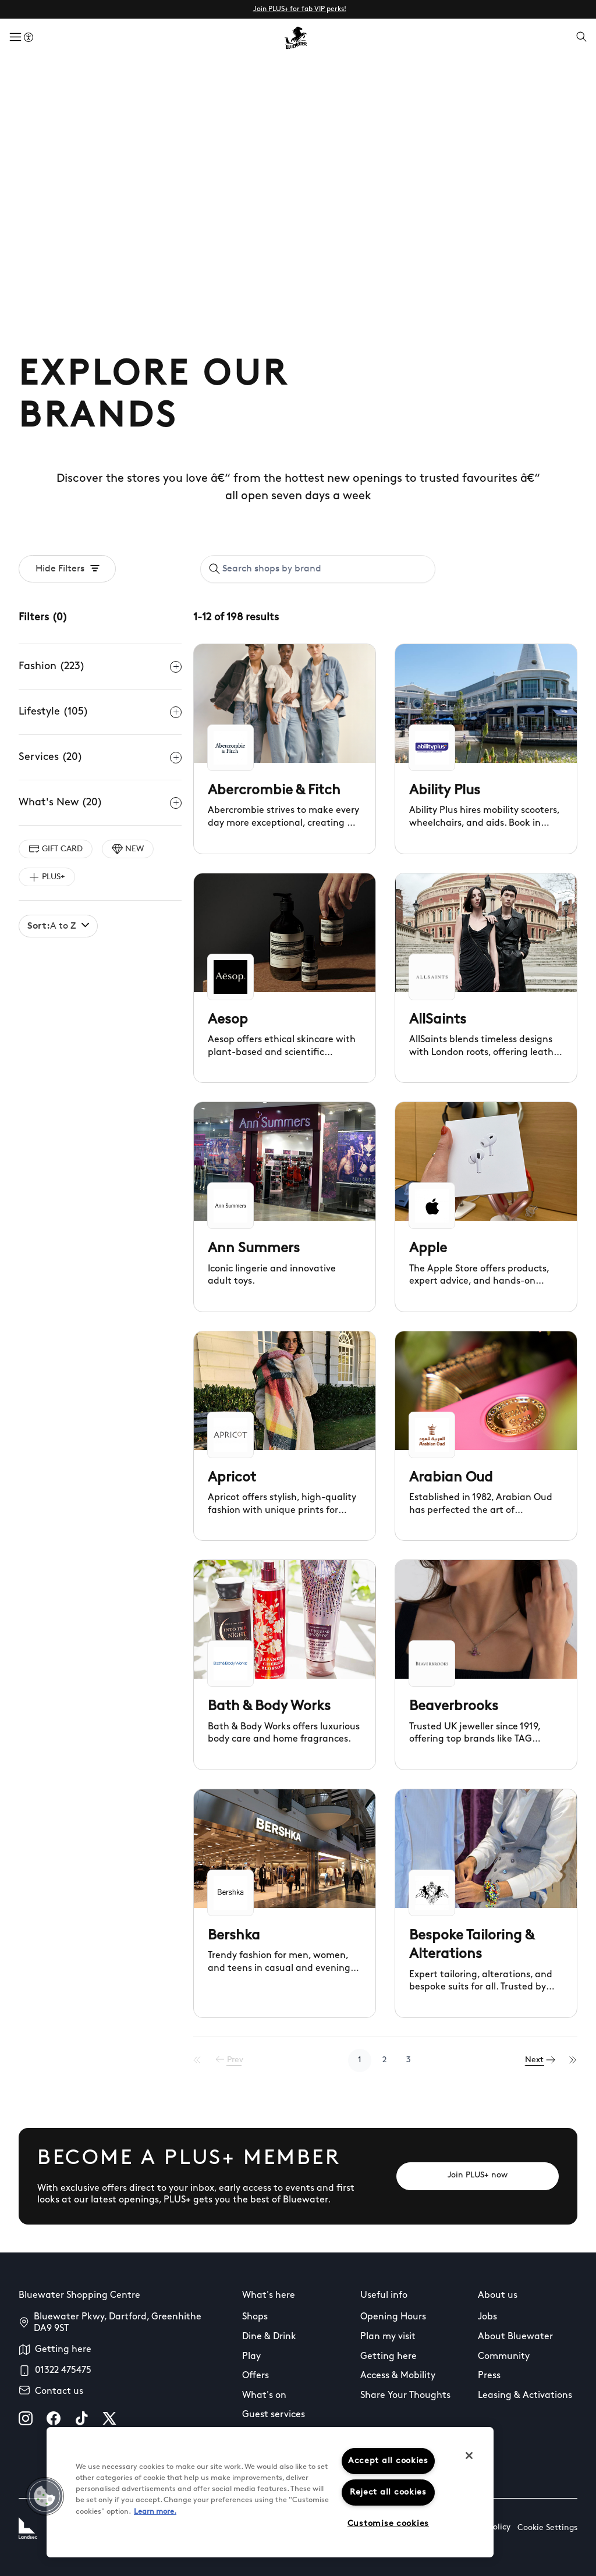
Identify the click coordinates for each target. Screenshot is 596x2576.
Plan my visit (388, 2337)
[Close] (469, 2455)
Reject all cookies (388, 2492)
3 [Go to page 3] (412, 2060)
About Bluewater (515, 2337)
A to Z (58, 926)
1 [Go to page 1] (363, 2060)
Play (251, 2356)
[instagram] (26, 2418)
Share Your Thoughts (405, 2395)
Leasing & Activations (525, 2395)
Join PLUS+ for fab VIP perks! (299, 9)
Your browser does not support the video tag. (298, 206)
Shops (255, 2317)
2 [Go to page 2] (388, 2060)
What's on (264, 2395)
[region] (270, 2492)
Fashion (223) (100, 667)
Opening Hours (393, 2317)
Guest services (273, 2414)
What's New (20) (100, 803)
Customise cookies (388, 2524)
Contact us (59, 2391)
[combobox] (317, 569)
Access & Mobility (397, 2375)
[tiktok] (81, 2418)
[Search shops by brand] (324, 569)
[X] (109, 2418)
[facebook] (54, 2418)
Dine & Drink (269, 2337)
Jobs (487, 2317)
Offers (255, 2375)
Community (504, 2356)
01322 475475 (63, 2370)
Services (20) (100, 757)
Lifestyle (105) (100, 712)
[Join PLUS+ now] (477, 2176)
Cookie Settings (547, 2528)
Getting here (63, 2349)
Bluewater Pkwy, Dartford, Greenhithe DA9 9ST (117, 2322)
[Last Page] (573, 2060)
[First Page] (204, 2060)
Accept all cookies (388, 2461)
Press (489, 2375)
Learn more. (155, 2511)
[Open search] (581, 37)
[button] (44, 2496)
